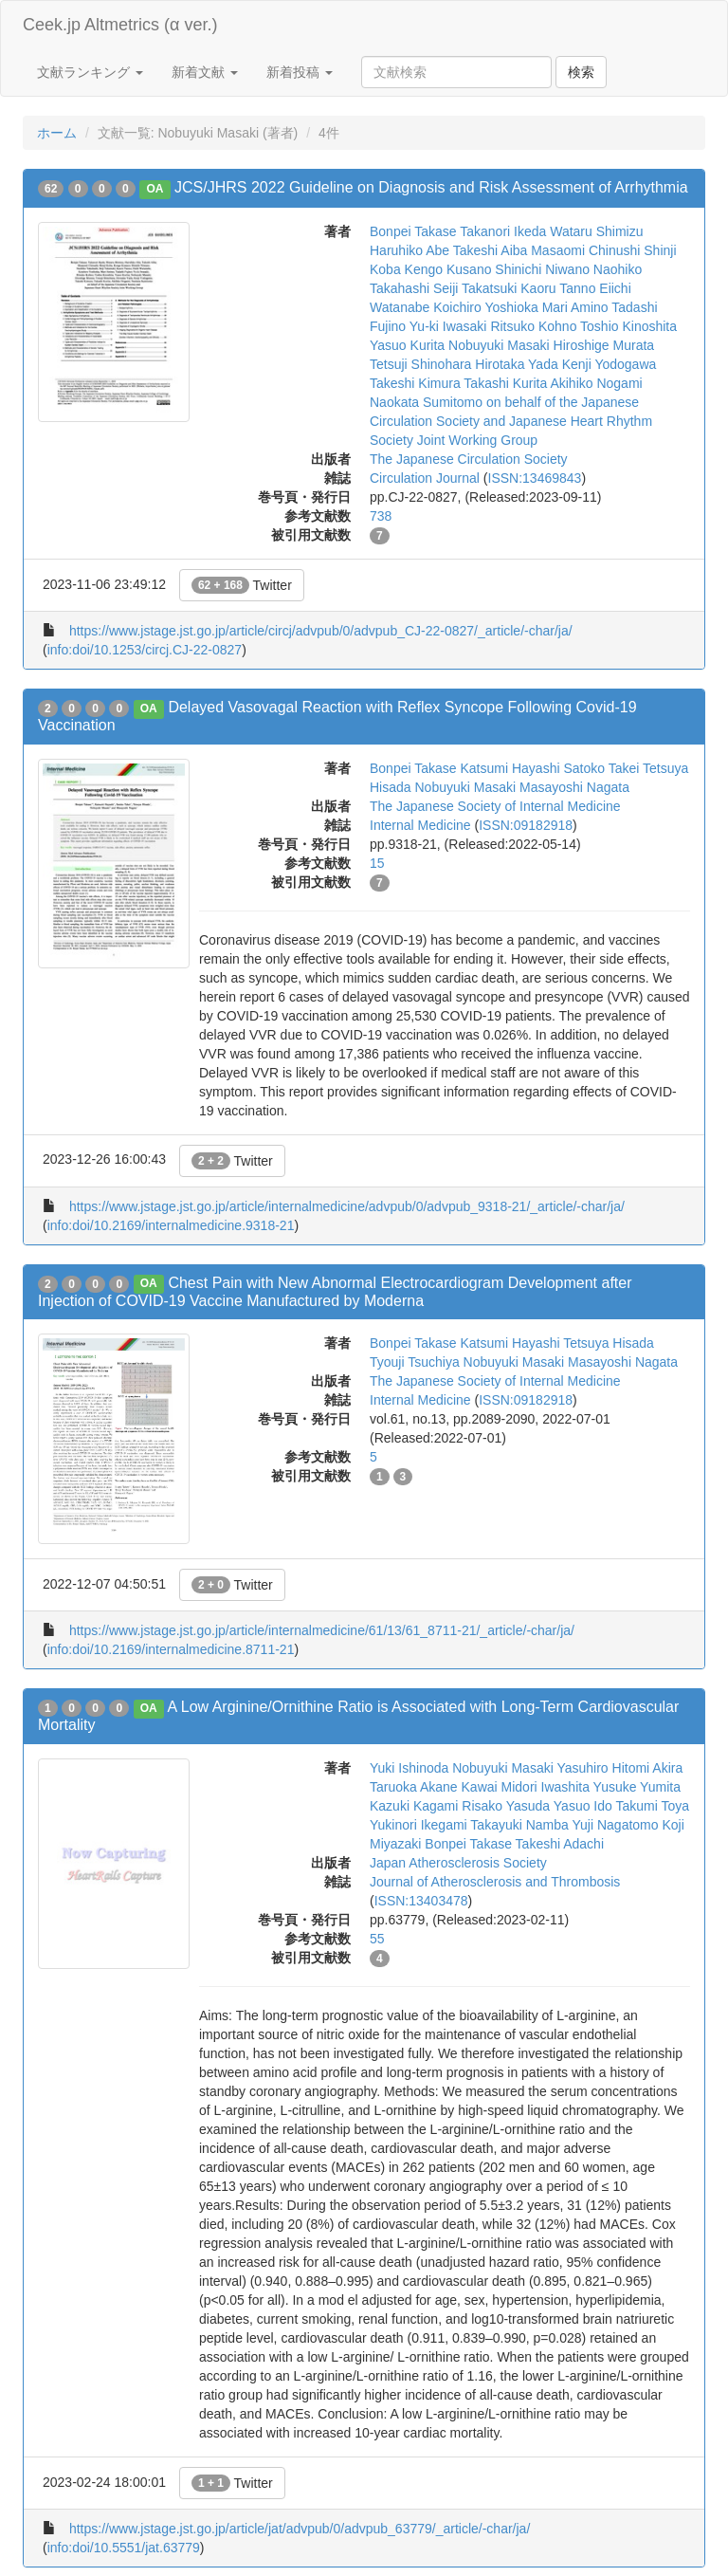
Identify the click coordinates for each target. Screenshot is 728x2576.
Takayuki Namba (519, 1824)
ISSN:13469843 (535, 478)
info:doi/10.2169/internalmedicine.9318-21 (171, 1225)
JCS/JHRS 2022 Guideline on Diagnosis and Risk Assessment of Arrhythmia (431, 187)
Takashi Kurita (505, 383)
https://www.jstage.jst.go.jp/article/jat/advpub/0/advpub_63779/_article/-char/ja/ (299, 2528)
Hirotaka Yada (516, 364)
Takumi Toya (652, 1805)
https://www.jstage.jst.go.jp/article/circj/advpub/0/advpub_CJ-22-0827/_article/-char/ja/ (321, 630)
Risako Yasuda (506, 1805)
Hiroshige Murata (604, 345)
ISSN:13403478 (421, 1900)
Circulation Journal (425, 478)
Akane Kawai (459, 1786)
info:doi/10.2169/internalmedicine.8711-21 (171, 1649)
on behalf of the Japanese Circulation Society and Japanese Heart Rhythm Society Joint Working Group (511, 421)
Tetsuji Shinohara (420, 364)
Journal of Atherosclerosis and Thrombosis (495, 1881)
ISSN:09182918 (526, 825)
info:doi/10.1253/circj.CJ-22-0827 (144, 649)
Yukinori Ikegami (418, 1824)
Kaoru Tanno (557, 288)
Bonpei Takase (413, 231)
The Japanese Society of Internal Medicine (495, 806)
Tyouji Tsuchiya (415, 1362)
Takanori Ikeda (503, 231)
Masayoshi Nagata (574, 787)
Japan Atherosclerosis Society (458, 1862)
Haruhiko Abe (409, 250)
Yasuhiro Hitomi (602, 1768)
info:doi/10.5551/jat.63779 (123, 2547)
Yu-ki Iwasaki (448, 326)
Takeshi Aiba (490, 250)
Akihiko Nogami (596, 383)
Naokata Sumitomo (426, 402)
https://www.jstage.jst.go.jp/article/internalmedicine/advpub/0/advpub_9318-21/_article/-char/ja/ (347, 1206)
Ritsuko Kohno (533, 326)
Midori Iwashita (545, 1786)
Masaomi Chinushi (585, 250)
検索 (581, 72)
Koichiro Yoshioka (485, 307)
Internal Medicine (420, 825)
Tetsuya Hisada (608, 1343)
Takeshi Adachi (560, 1843)
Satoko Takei (601, 768)
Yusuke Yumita (637, 1786)
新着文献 (205, 72)
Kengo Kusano (448, 269)
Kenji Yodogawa (609, 364)
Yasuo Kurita (407, 345)
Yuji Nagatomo (616, 1824)
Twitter (241, 585)
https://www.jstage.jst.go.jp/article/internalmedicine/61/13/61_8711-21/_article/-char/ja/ (321, 1630)
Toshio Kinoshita (628, 326)
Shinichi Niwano (542, 269)
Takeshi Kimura (415, 383)
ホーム (57, 132)
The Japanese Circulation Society (469, 459)
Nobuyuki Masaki (499, 345)
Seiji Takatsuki (475, 288)
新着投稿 (299, 72)
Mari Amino (575, 307)
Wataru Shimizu (596, 231)
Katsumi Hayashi (509, 768)
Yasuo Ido (583, 1805)
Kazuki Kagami (414, 1805)
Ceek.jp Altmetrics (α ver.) (120, 24)
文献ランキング (90, 72)
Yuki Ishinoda (409, 1768)
